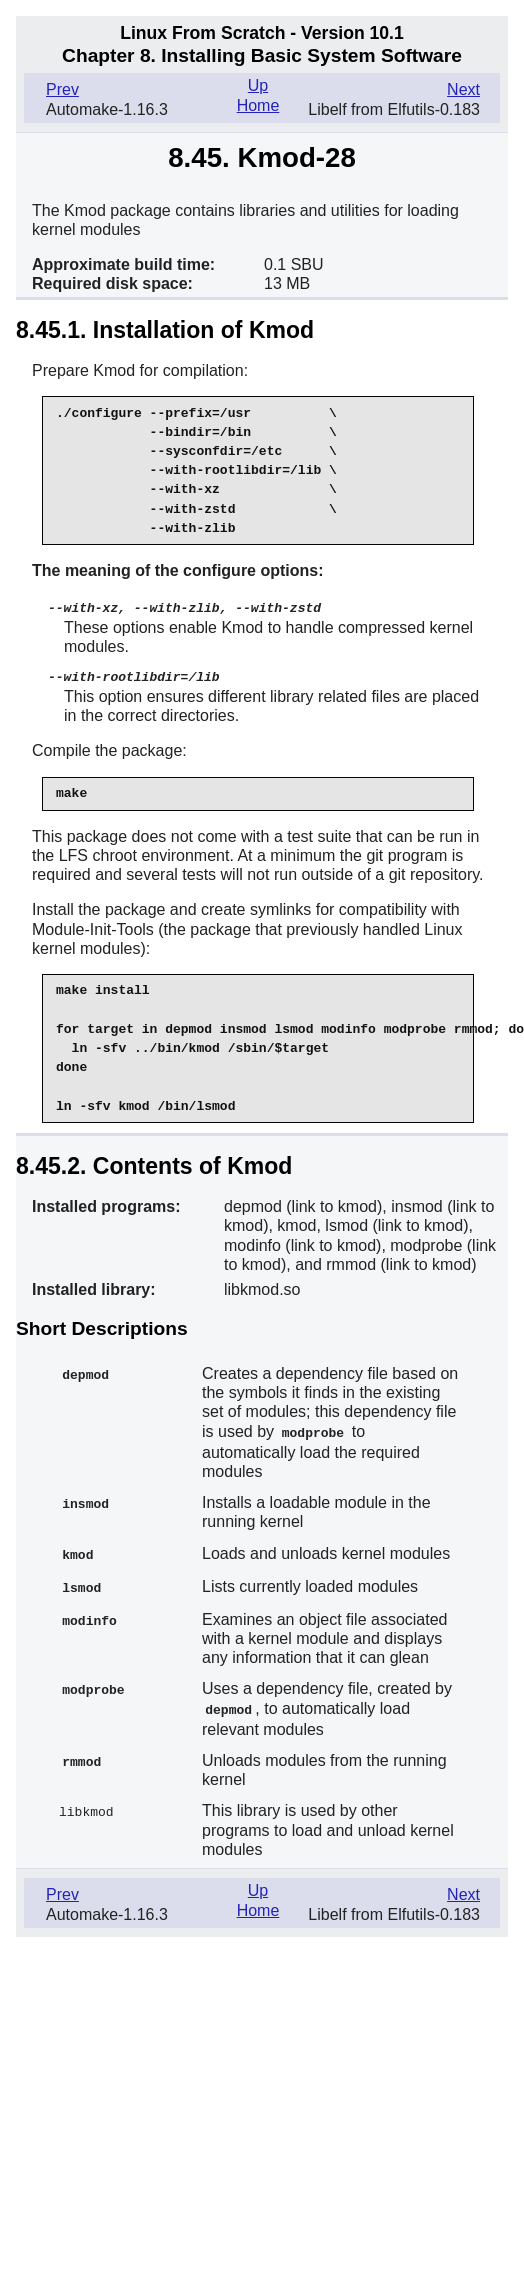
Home (258, 105)
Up (258, 85)
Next (463, 89)
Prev (62, 89)
